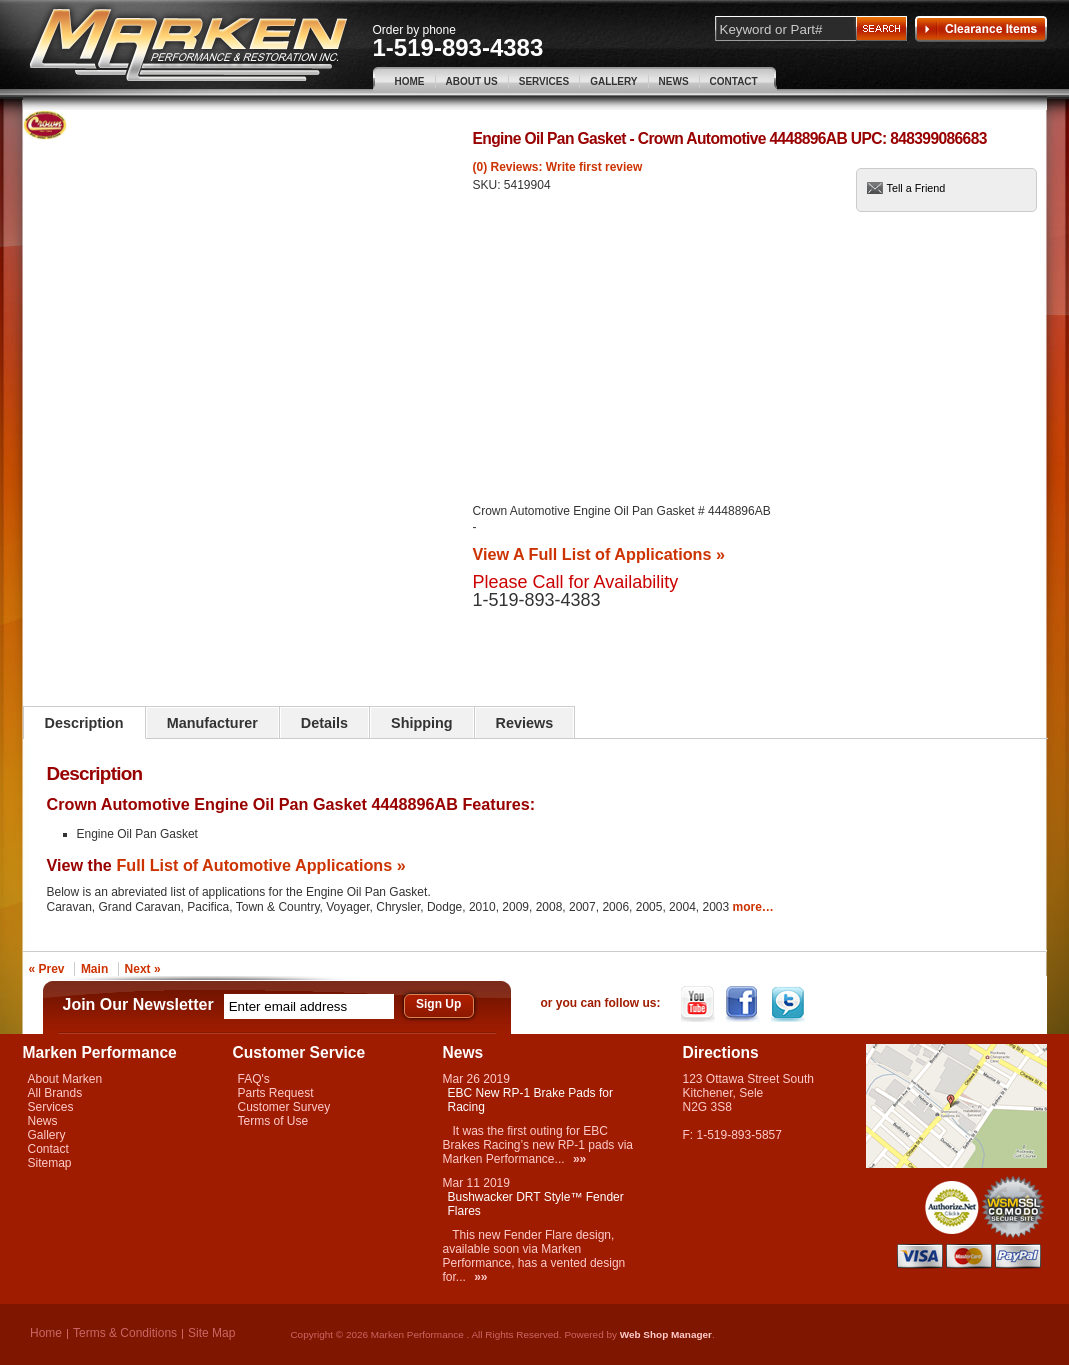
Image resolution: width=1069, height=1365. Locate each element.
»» (579, 1159)
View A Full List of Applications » (599, 554)
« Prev (47, 969)
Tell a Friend (916, 188)
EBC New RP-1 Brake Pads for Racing (530, 1100)
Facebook (744, 1004)
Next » (143, 969)
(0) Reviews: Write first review (558, 167)
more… (753, 907)
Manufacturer (212, 723)
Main (94, 969)
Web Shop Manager (666, 1334)
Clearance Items (981, 29)
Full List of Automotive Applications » (260, 865)
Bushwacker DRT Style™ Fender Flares (536, 1204)
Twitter (789, 1004)
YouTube (699, 1004)
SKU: (488, 185)
